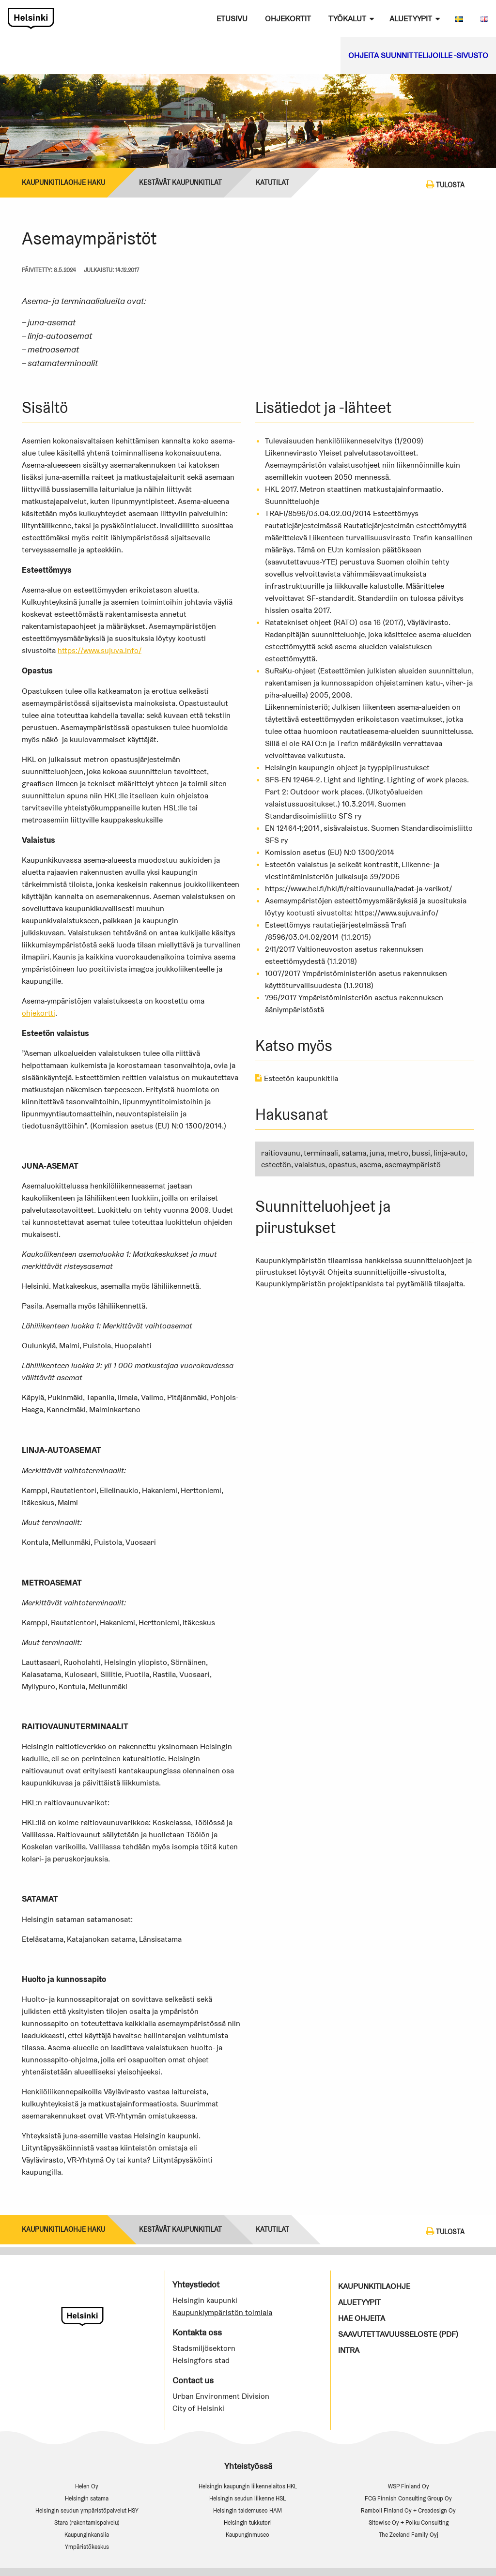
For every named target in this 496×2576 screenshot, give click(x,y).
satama (353, 1153)
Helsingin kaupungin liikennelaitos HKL (248, 2486)
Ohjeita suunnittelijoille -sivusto (418, 55)
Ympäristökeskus (87, 2546)
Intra (348, 2350)
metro (398, 1153)
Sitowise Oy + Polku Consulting (409, 2522)
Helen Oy (86, 2486)
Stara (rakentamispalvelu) (87, 2522)
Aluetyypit (410, 19)
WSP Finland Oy (408, 2486)
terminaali (321, 1153)
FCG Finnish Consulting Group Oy (408, 2498)
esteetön (276, 1164)
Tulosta (445, 184)
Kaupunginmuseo (247, 2534)
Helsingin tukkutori (248, 2522)
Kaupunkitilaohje (374, 2286)
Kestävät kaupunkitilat (180, 182)
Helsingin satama (86, 2498)
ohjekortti (38, 1013)
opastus (342, 1164)
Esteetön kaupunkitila (296, 1078)
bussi (421, 1153)
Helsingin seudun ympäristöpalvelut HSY (87, 2510)
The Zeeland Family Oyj (408, 2534)
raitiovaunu (280, 1153)
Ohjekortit (288, 19)
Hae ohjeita (361, 2318)
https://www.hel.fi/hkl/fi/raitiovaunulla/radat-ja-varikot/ (358, 889)
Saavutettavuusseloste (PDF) (398, 2334)
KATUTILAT (272, 182)
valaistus (309, 1164)
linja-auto (449, 1153)
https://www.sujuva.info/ (99, 650)
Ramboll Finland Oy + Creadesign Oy (408, 2510)
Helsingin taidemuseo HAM (247, 2510)
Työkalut (347, 19)
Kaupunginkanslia (86, 2534)
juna (377, 1153)
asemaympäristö (413, 1164)
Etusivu (232, 19)
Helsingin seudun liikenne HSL (247, 2498)
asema (370, 1164)
